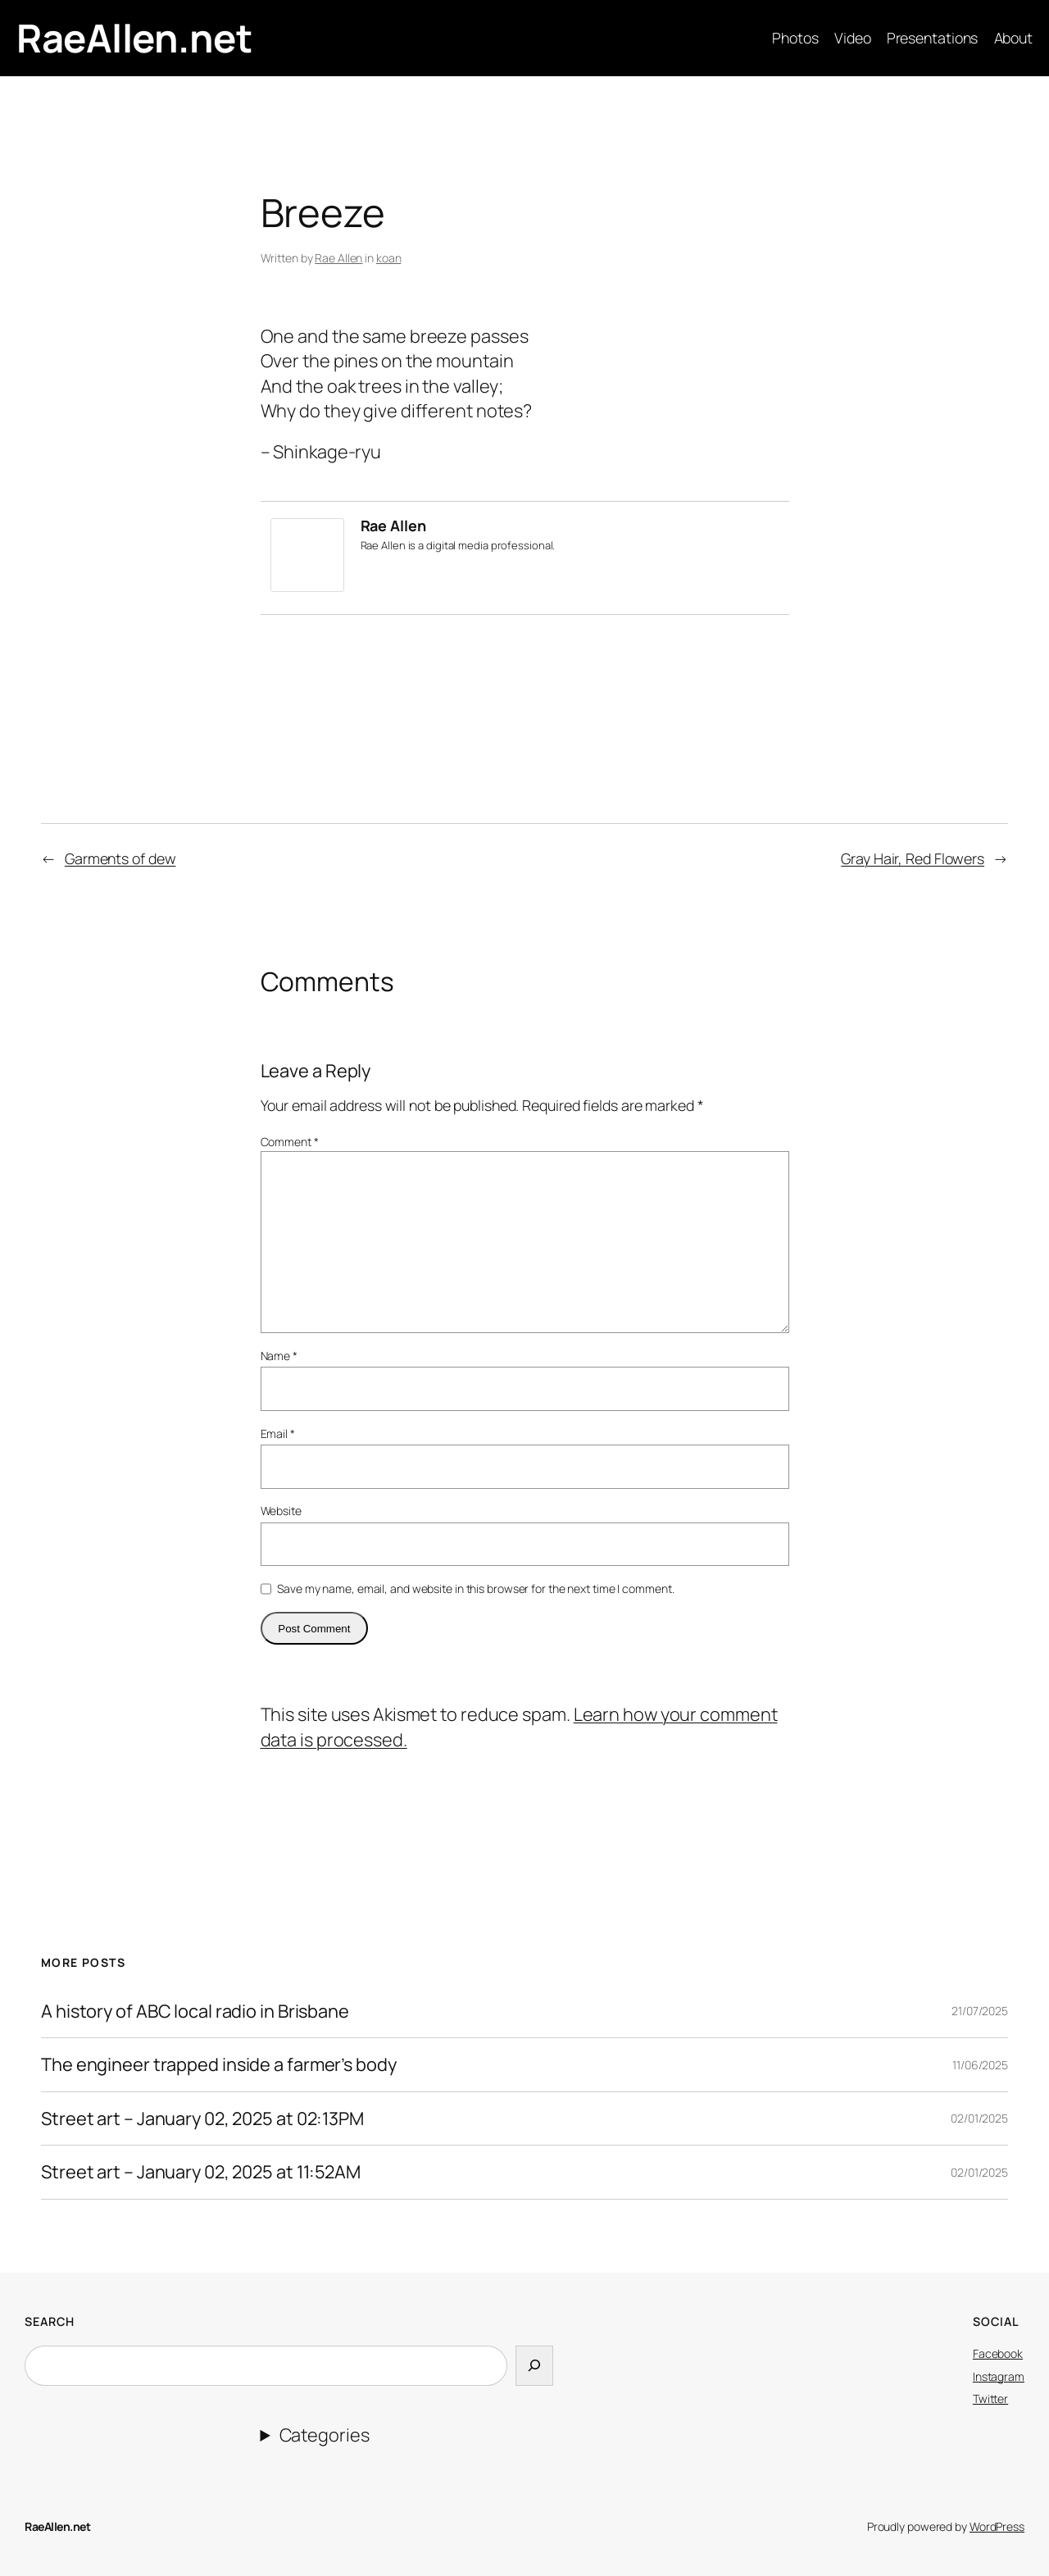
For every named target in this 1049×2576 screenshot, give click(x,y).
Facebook (998, 2353)
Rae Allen (338, 258)
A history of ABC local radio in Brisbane (195, 2011)
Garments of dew (120, 858)
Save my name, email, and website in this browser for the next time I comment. (475, 1588)
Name (279, 1355)
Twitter (990, 2398)
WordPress (997, 2526)
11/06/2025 (980, 2065)
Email (278, 1433)
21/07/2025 (979, 2010)
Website (281, 1510)
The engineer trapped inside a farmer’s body (219, 2064)
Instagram (998, 2376)
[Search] (534, 2365)
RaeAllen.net (134, 37)
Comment (290, 1141)
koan (389, 258)
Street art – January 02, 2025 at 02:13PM (202, 2118)
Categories (324, 2435)
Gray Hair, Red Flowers (912, 858)
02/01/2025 (979, 2118)
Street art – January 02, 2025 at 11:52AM (201, 2172)
